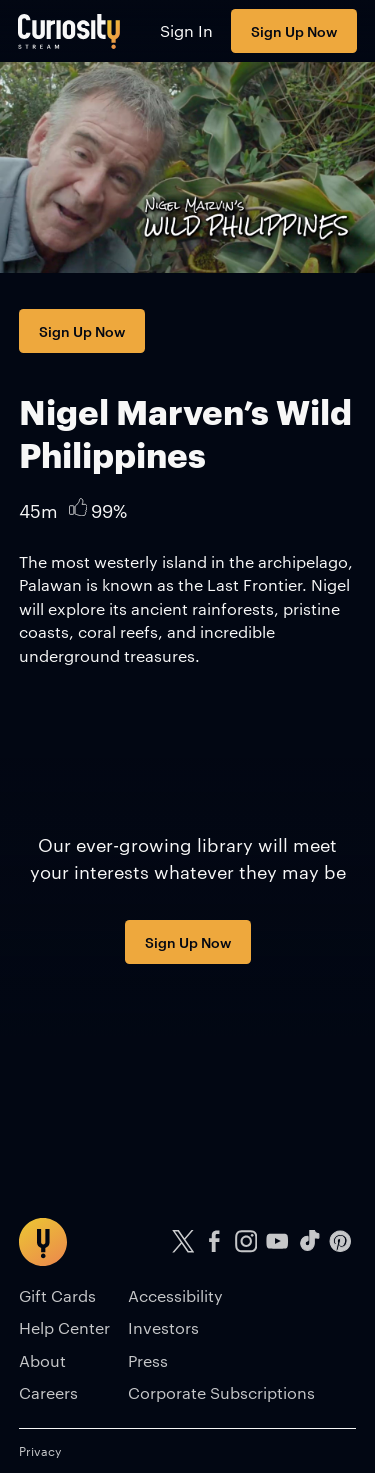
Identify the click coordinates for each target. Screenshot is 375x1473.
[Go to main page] (69, 31)
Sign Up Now (294, 30)
